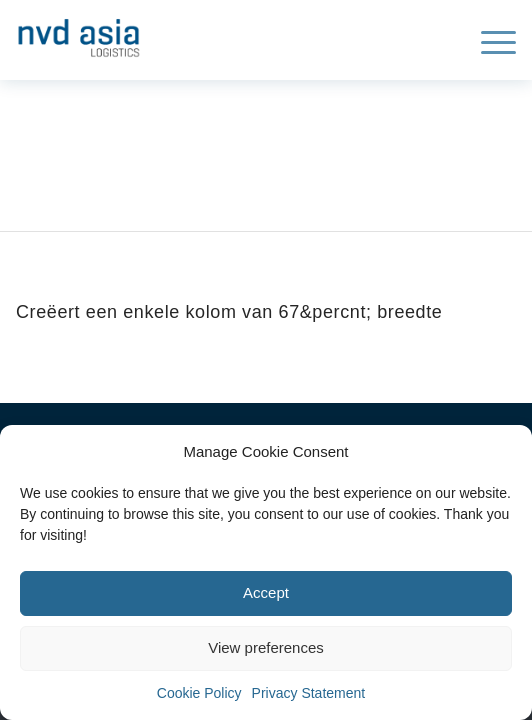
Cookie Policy (199, 693)
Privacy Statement (309, 693)
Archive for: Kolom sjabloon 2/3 (188, 144)
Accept (266, 592)
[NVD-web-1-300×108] (216, 34)
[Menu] (488, 40)
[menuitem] (488, 40)
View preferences (266, 647)
